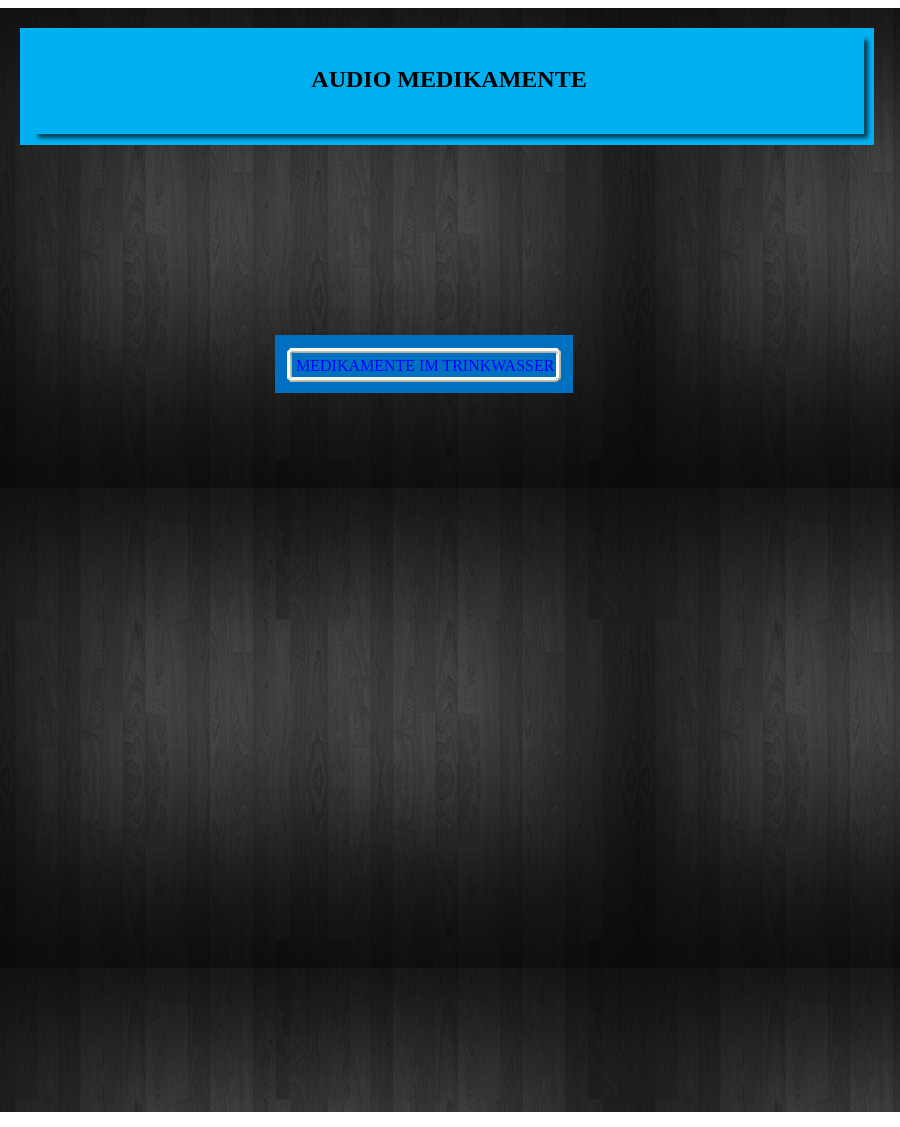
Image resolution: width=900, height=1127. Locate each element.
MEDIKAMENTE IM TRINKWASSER (425, 365)
